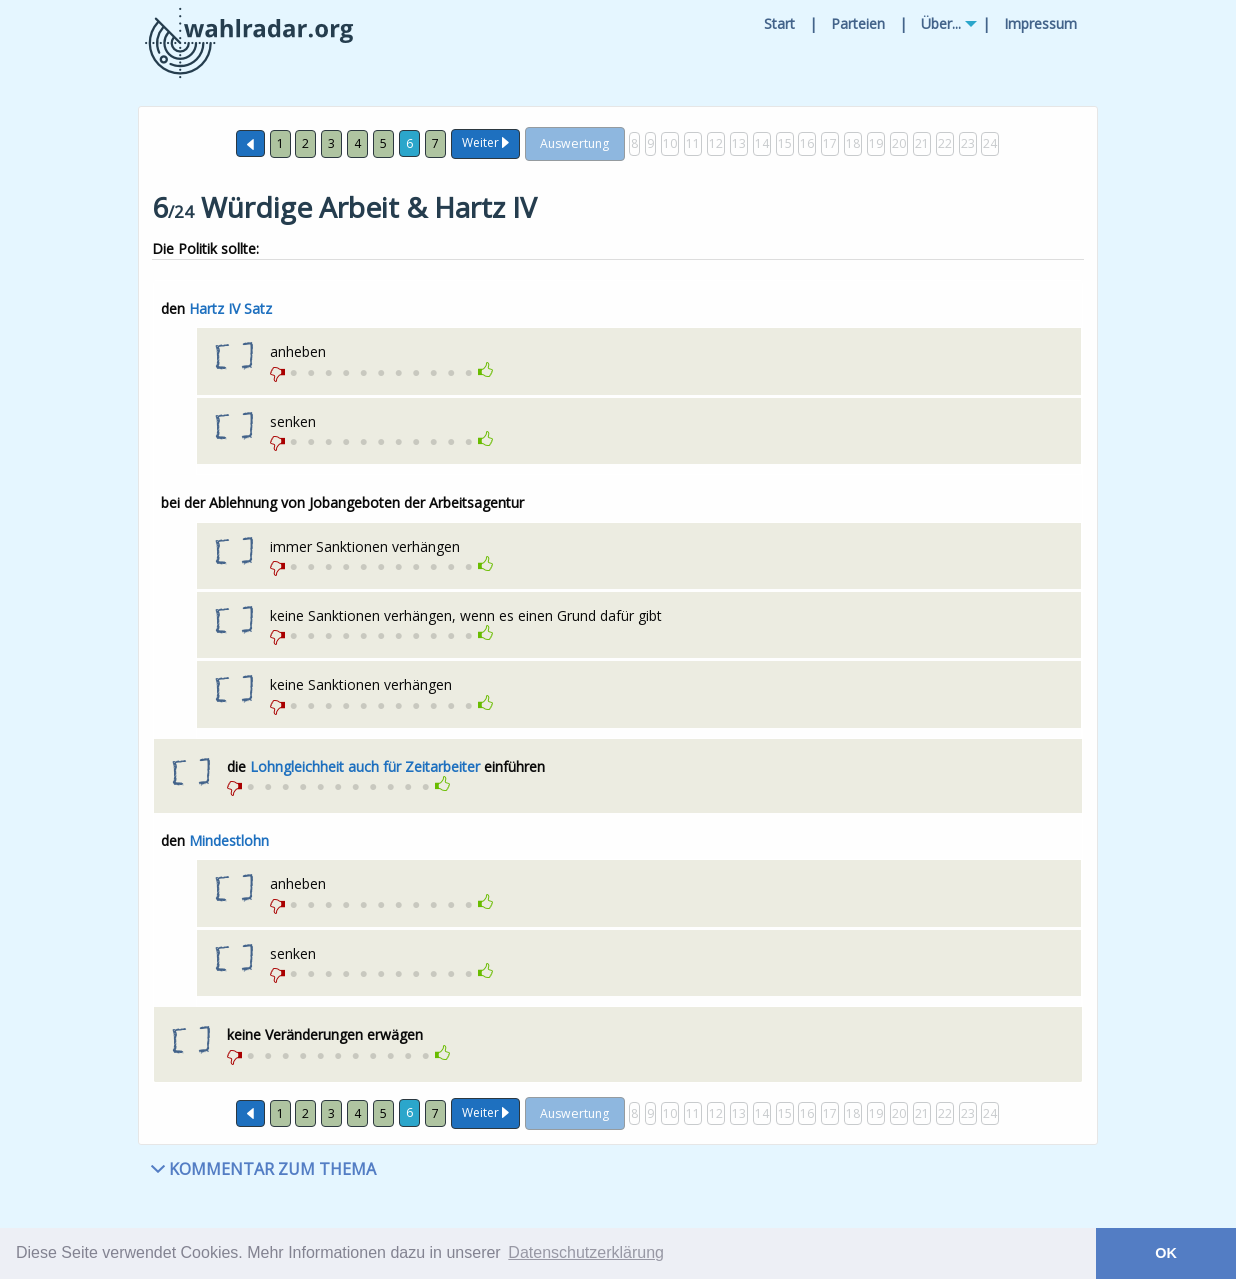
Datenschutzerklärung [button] (586, 1252)
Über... (941, 23)
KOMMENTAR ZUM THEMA (263, 1169)
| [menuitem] (813, 23)
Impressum (1040, 23)
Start (779, 23)
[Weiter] (485, 144)
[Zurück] (250, 143)
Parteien (858, 23)
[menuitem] (779, 24)
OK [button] (1166, 1253)
